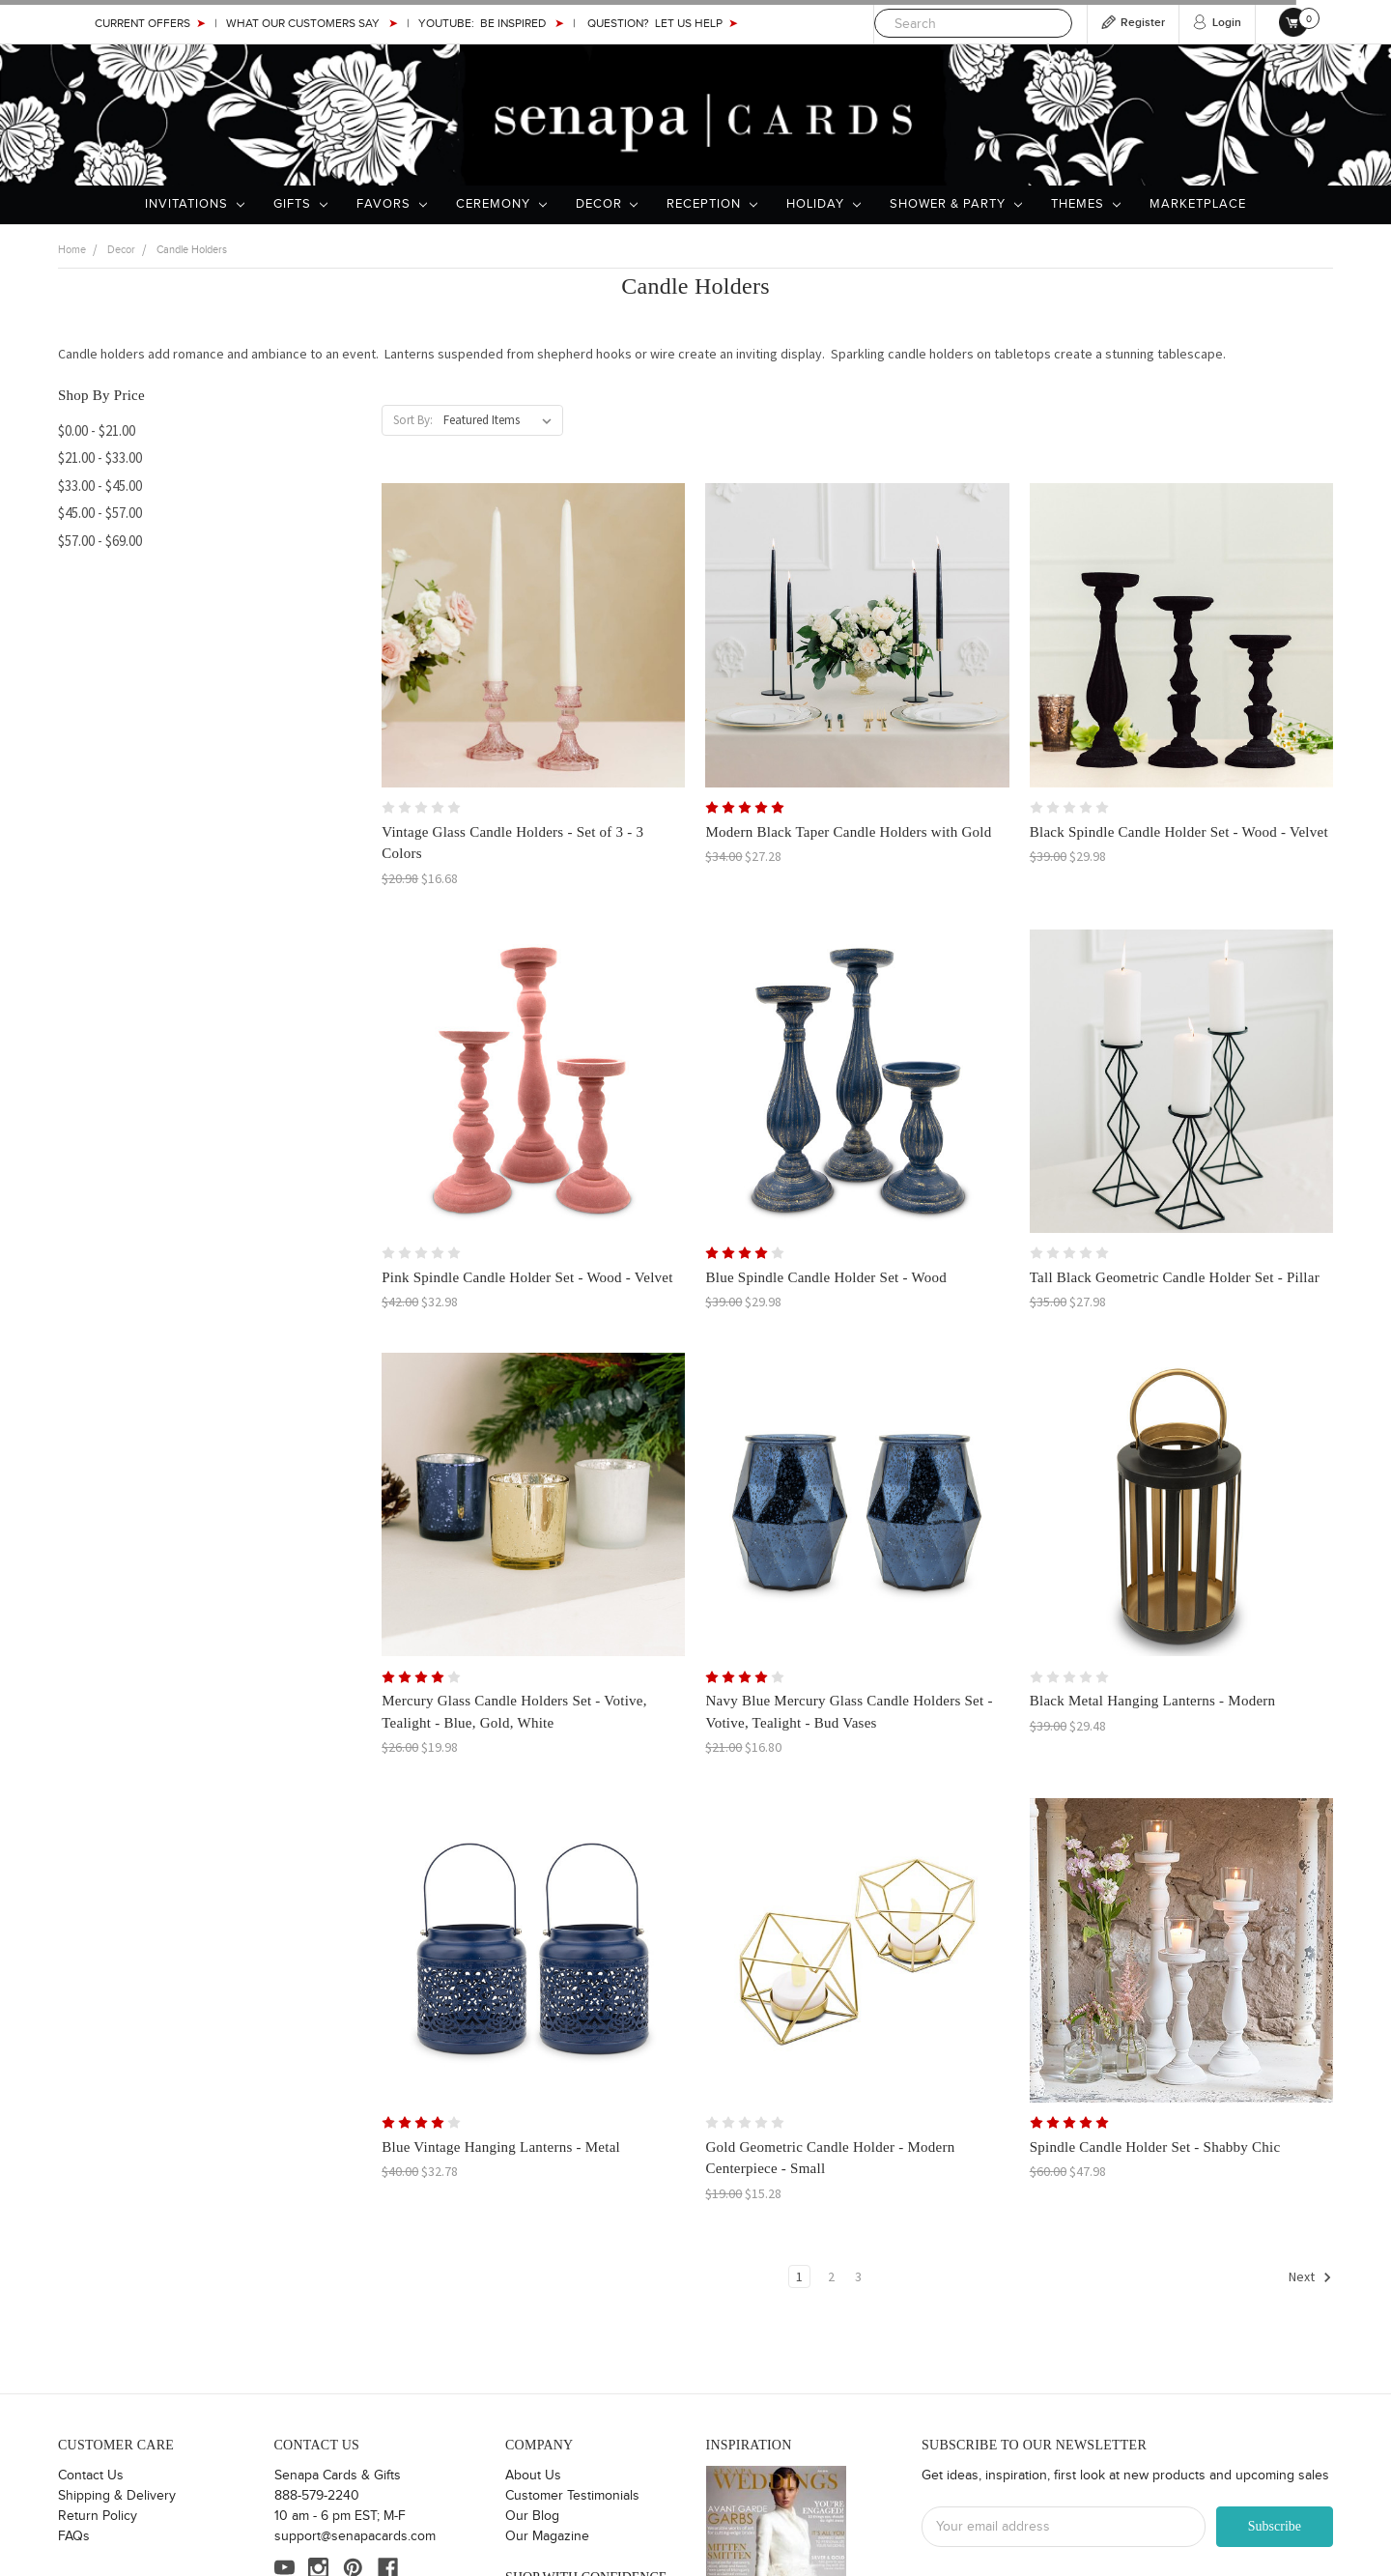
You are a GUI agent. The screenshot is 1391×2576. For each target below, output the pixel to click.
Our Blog (532, 2516)
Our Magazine (547, 2536)
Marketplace (1198, 204)
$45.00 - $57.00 (100, 512)
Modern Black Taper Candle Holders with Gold (848, 832)
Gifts (300, 204)
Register (1143, 22)
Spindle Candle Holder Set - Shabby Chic (1155, 2147)
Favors (391, 204)
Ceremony (501, 204)
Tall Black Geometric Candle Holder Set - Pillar (1175, 1277)
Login (1226, 22)
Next (1310, 2277)
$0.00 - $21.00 (96, 430)
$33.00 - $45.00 (100, 485)
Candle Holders (191, 249)
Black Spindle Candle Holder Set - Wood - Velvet (1179, 832)
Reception (712, 204)
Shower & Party (956, 204)
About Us (533, 2475)
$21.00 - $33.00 (100, 457)
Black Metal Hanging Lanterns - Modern (1153, 1700)
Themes (1086, 204)
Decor (607, 204)
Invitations (194, 204)
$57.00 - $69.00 (100, 540)
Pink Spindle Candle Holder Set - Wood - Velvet (527, 1277)
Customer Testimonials (572, 2496)
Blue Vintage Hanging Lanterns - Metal (501, 2147)
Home (72, 249)
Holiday (823, 204)
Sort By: (413, 420)
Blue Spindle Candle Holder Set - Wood (825, 1277)
